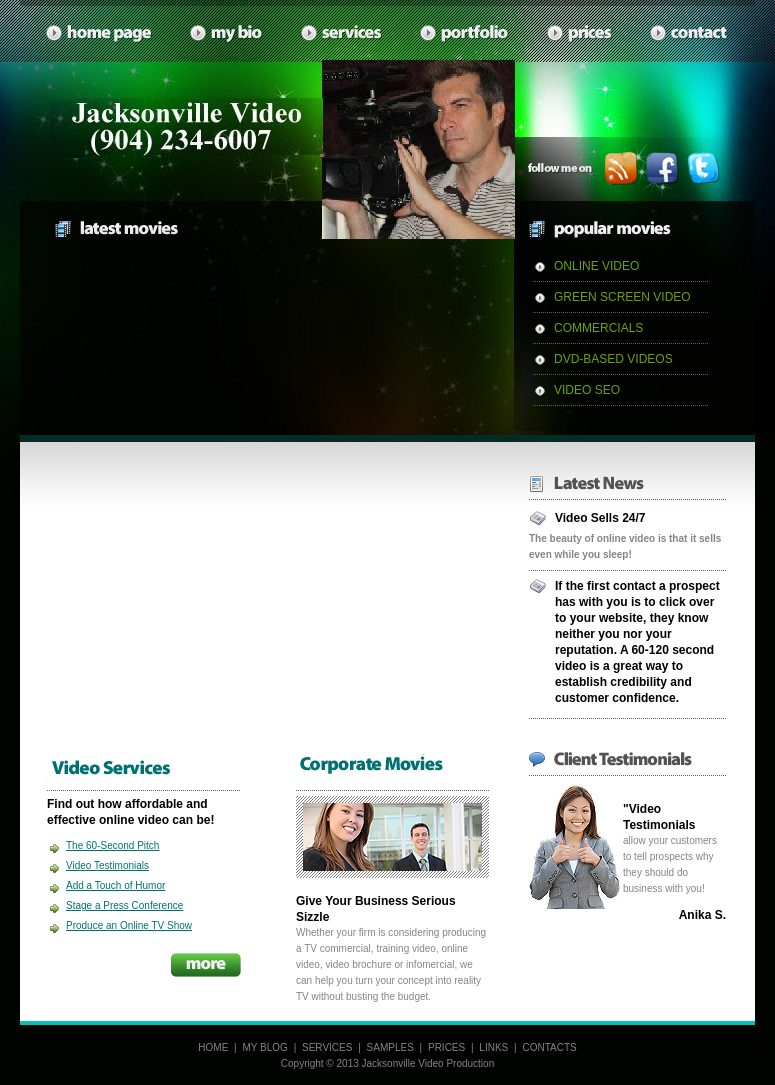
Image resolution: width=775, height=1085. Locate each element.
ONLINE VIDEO (596, 266)
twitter (703, 168)
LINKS (493, 1047)
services (342, 34)
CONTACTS (549, 1047)
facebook (662, 168)
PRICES (446, 1047)
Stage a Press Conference (124, 905)
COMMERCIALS (598, 328)
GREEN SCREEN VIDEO (622, 297)
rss (621, 168)
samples (465, 34)
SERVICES (327, 1047)
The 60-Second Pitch (112, 845)
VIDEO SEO (587, 390)
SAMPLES (390, 1047)
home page (99, 34)
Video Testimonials (107, 865)
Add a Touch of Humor (115, 885)
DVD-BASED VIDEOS (613, 359)
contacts (689, 34)
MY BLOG (264, 1047)
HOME (213, 1047)
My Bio (227, 34)
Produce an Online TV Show (129, 925)
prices (580, 34)
